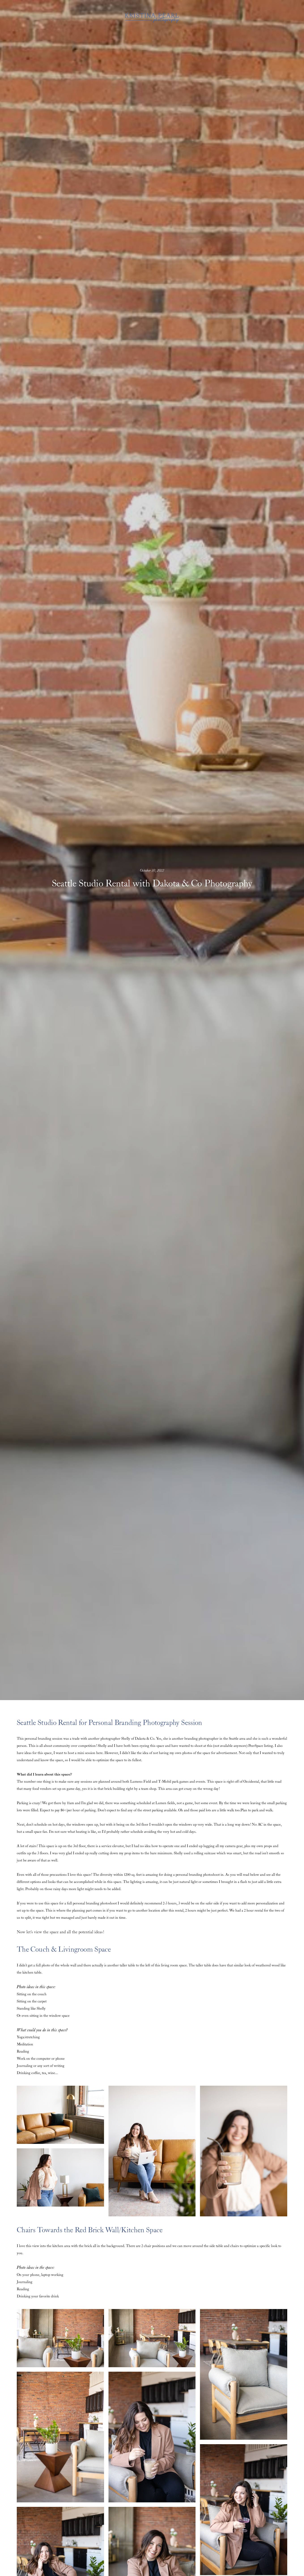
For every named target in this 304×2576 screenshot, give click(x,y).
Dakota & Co (144, 1739)
